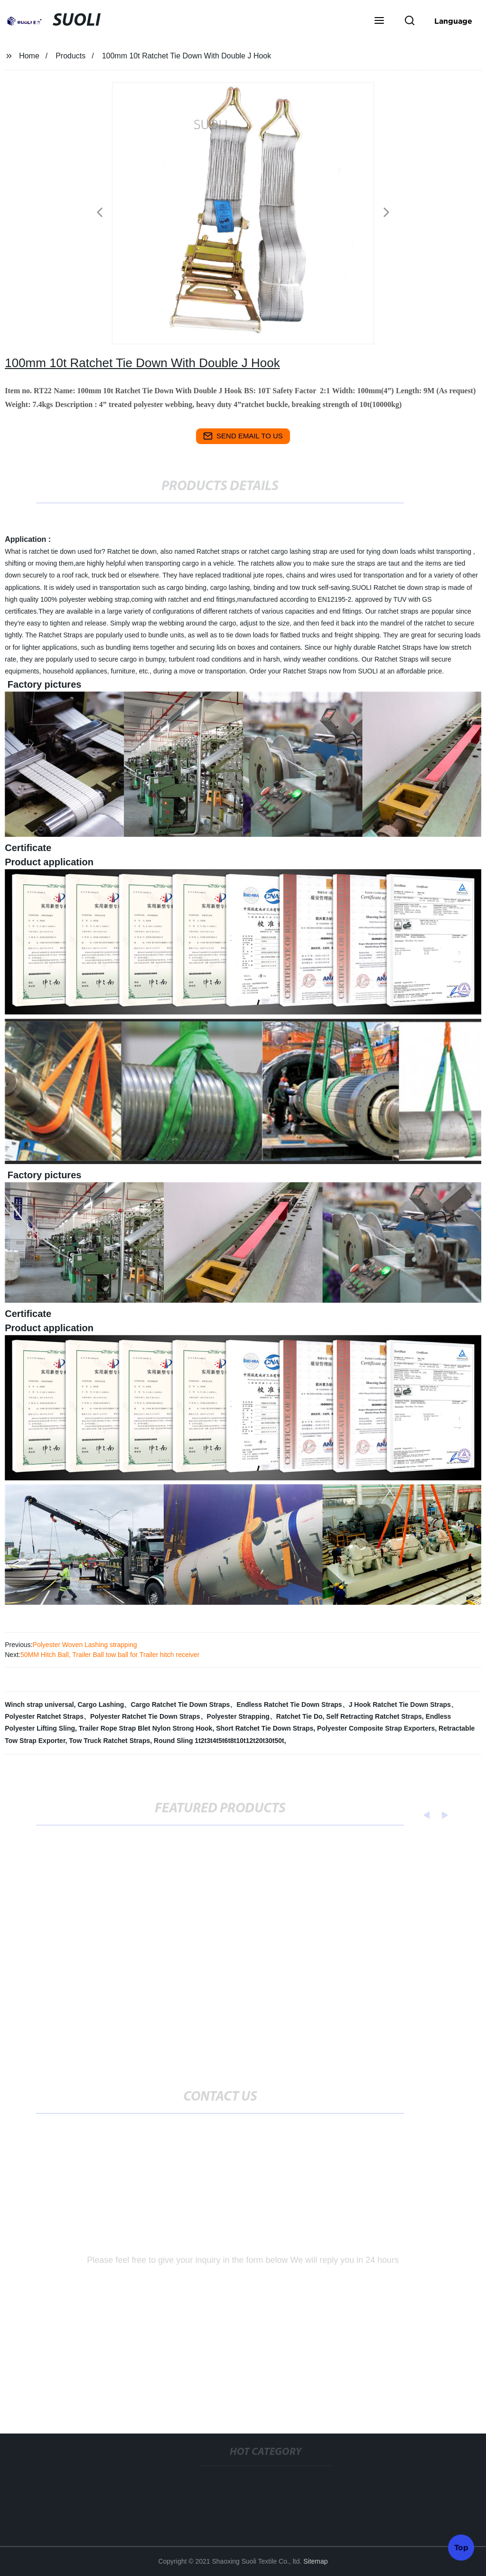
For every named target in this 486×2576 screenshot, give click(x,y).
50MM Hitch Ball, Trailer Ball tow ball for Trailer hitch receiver (109, 1654)
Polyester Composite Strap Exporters (376, 1728)
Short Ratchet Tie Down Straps (264, 1728)
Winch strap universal (39, 1704)
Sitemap (315, 2561)
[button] (379, 21)
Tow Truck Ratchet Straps (109, 1740)
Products (70, 56)
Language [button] (453, 21)
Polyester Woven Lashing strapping (85, 1644)
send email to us (243, 436)
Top (461, 2547)
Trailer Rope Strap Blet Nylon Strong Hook (146, 1728)
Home (29, 56)
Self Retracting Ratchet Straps (374, 1716)
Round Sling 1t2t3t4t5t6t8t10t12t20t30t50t (219, 1740)
